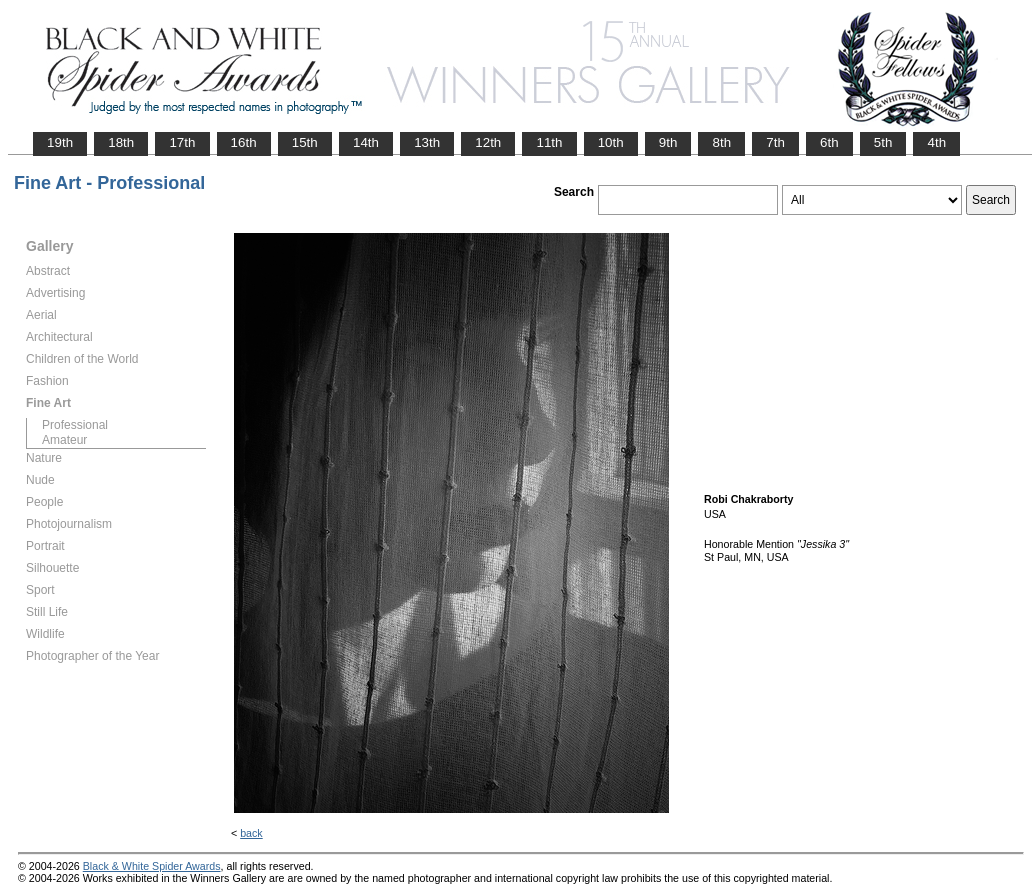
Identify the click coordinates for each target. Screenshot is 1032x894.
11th (549, 142)
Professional (75, 425)
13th (427, 142)
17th (182, 142)
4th (936, 142)
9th (668, 142)
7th (775, 142)
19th (60, 142)
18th (121, 142)
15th (305, 142)
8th (721, 142)
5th (883, 142)
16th (244, 142)
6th (829, 142)
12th (488, 142)
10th (611, 142)
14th (366, 142)
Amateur (64, 440)
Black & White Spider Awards (152, 866)
